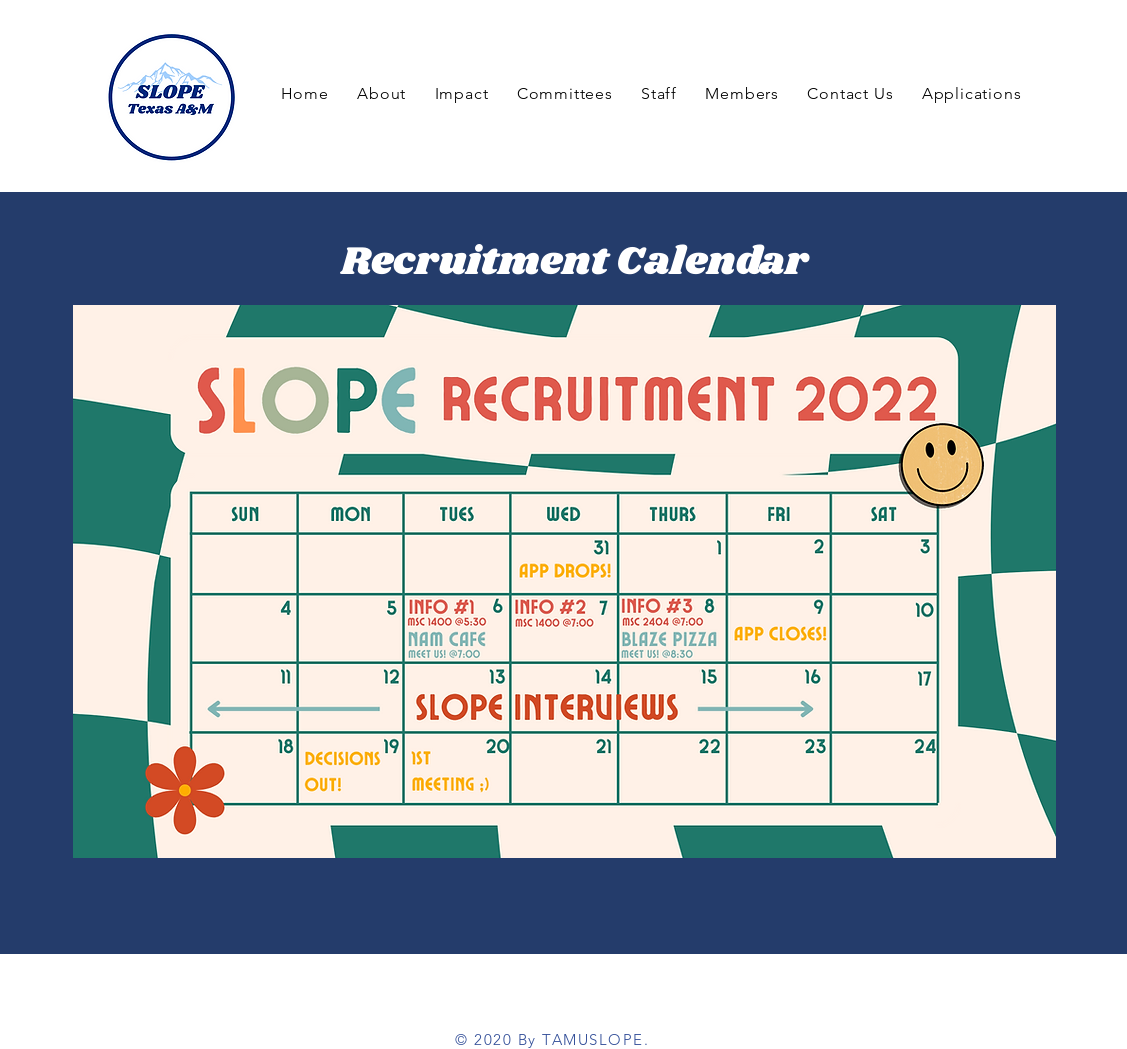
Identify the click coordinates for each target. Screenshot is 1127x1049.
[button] (742, 93)
